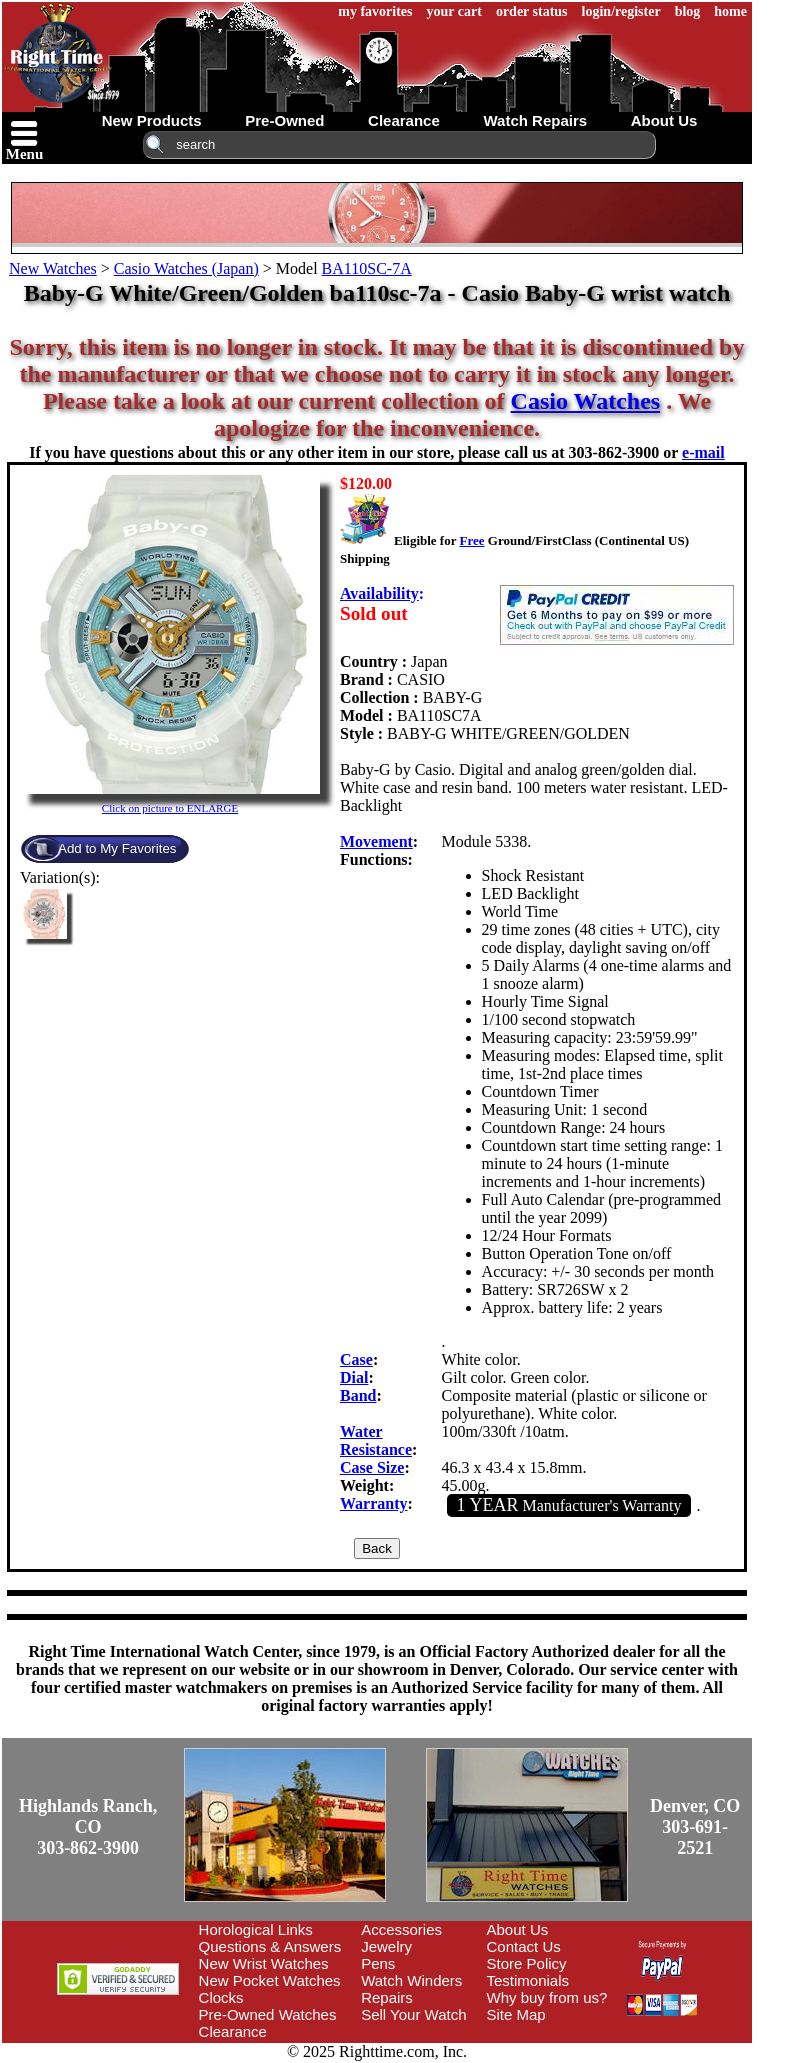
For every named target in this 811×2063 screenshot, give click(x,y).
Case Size (372, 1467)
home (730, 11)
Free (471, 540)
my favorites (375, 11)
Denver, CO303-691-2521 (695, 1827)
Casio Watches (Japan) (186, 268)
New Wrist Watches (264, 1963)
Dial (354, 1377)
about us (664, 120)
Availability (379, 593)
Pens (378, 1963)
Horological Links (256, 1929)
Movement (376, 841)
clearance (404, 120)
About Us (518, 1929)
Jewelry (386, 1946)
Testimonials (528, 1980)
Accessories (401, 1929)
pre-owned (284, 120)
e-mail (703, 452)
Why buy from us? (547, 1997)
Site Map (516, 2014)
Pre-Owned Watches (268, 2014)
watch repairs (535, 120)
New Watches (53, 268)
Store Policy (527, 1963)
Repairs (387, 1997)
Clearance (233, 2031)
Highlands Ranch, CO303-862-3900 (88, 1827)
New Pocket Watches (270, 1980)
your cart (454, 11)
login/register (621, 11)
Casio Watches (586, 401)
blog (688, 11)
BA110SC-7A (367, 268)
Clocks (221, 1997)
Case (356, 1359)
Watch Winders (411, 1980)
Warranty (374, 1503)
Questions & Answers (270, 1946)
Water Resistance (376, 1440)
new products (152, 120)
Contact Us (524, 1946)
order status (532, 11)
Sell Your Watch (413, 2014)
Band (358, 1395)
